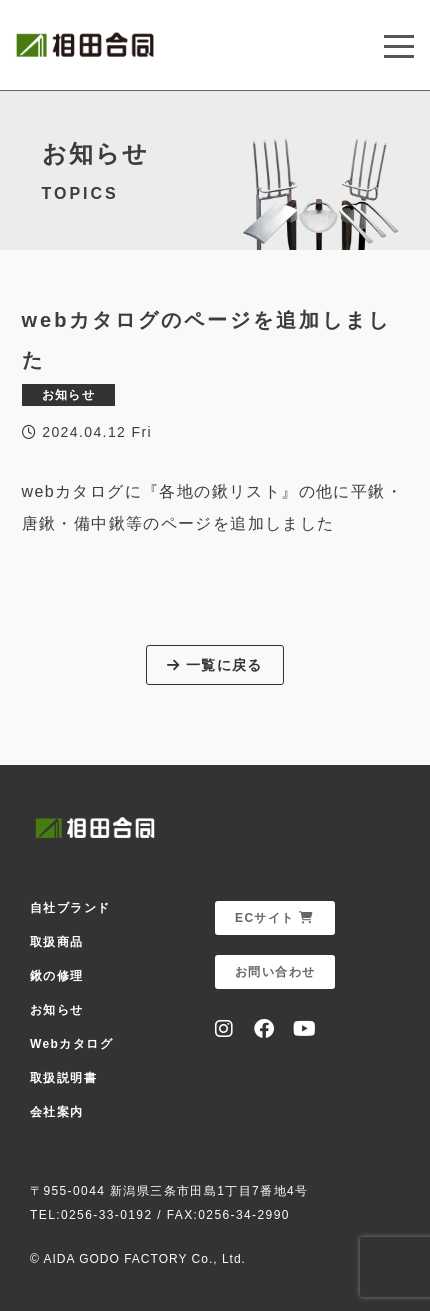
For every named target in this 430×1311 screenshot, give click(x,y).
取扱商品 (57, 942)
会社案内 (57, 1112)
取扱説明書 (63, 1078)
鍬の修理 (57, 976)
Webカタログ (71, 1044)
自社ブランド (70, 908)
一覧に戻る (215, 665)
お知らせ (57, 1010)
